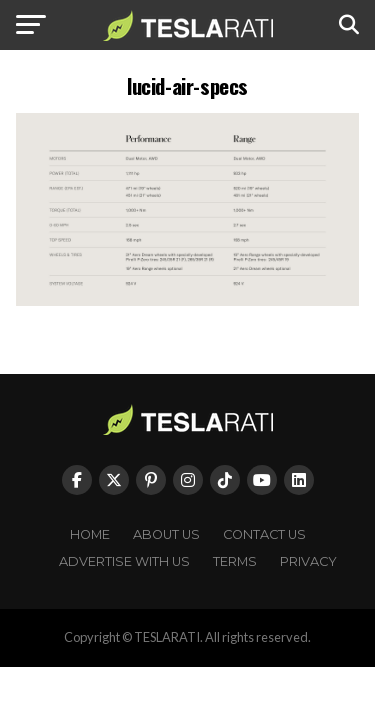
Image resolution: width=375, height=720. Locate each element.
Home (90, 534)
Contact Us (264, 534)
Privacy (308, 561)
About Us (166, 534)
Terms (235, 561)
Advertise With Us (124, 561)
